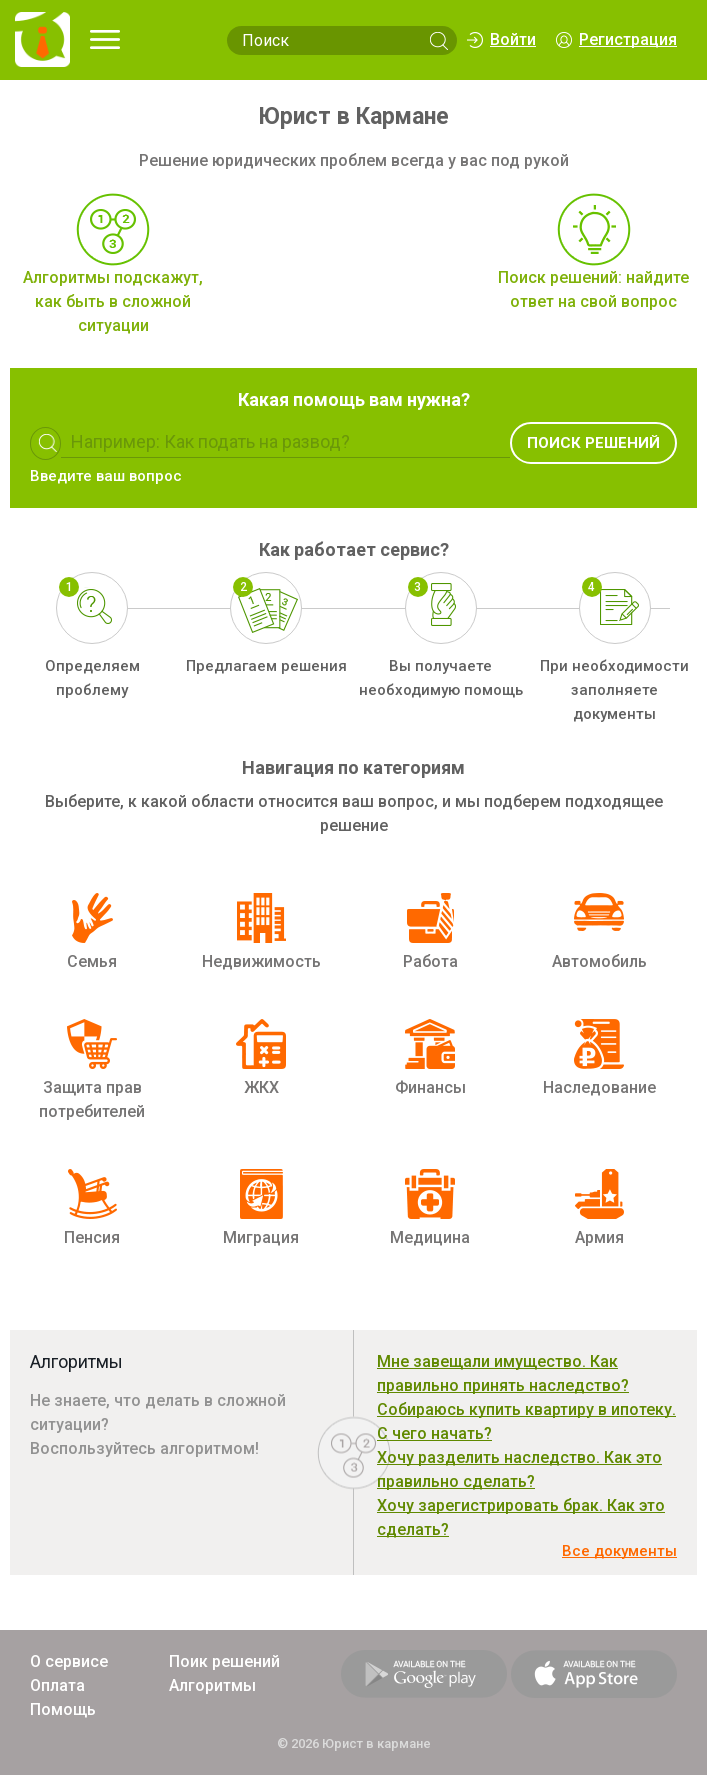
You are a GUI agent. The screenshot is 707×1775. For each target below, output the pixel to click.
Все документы (619, 1551)
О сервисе (69, 1661)
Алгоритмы (212, 1685)
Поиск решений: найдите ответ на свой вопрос (593, 289)
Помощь (63, 1709)
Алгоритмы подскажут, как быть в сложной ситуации (113, 301)
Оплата (57, 1685)
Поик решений (224, 1661)
